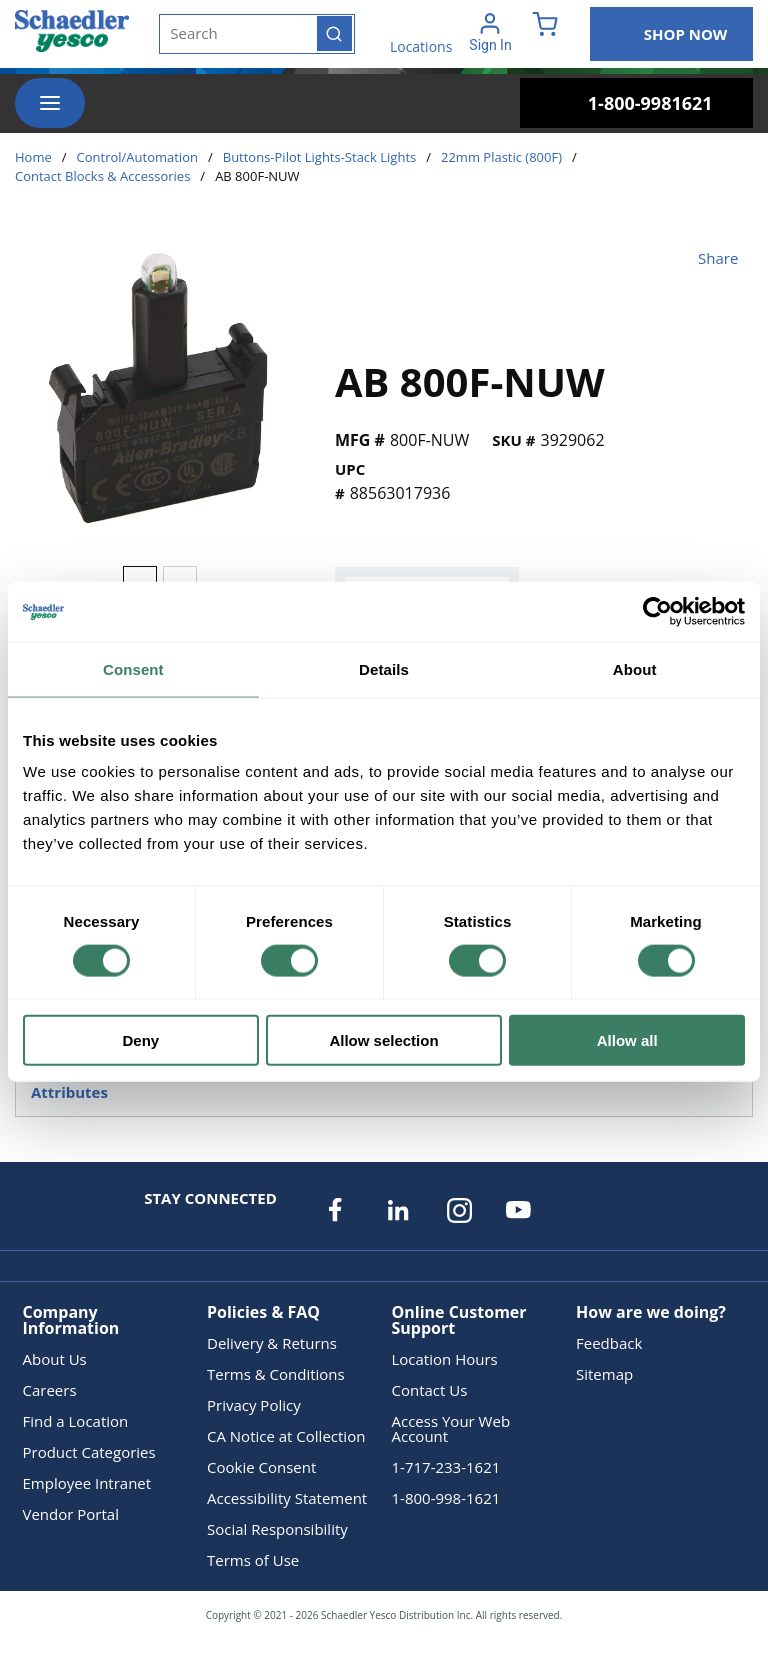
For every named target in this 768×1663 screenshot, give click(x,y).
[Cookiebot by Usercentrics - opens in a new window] (657, 611)
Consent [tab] (133, 668)
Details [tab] (384, 668)
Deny (140, 1040)
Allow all (627, 1040)
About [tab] (635, 668)
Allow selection (383, 1040)
